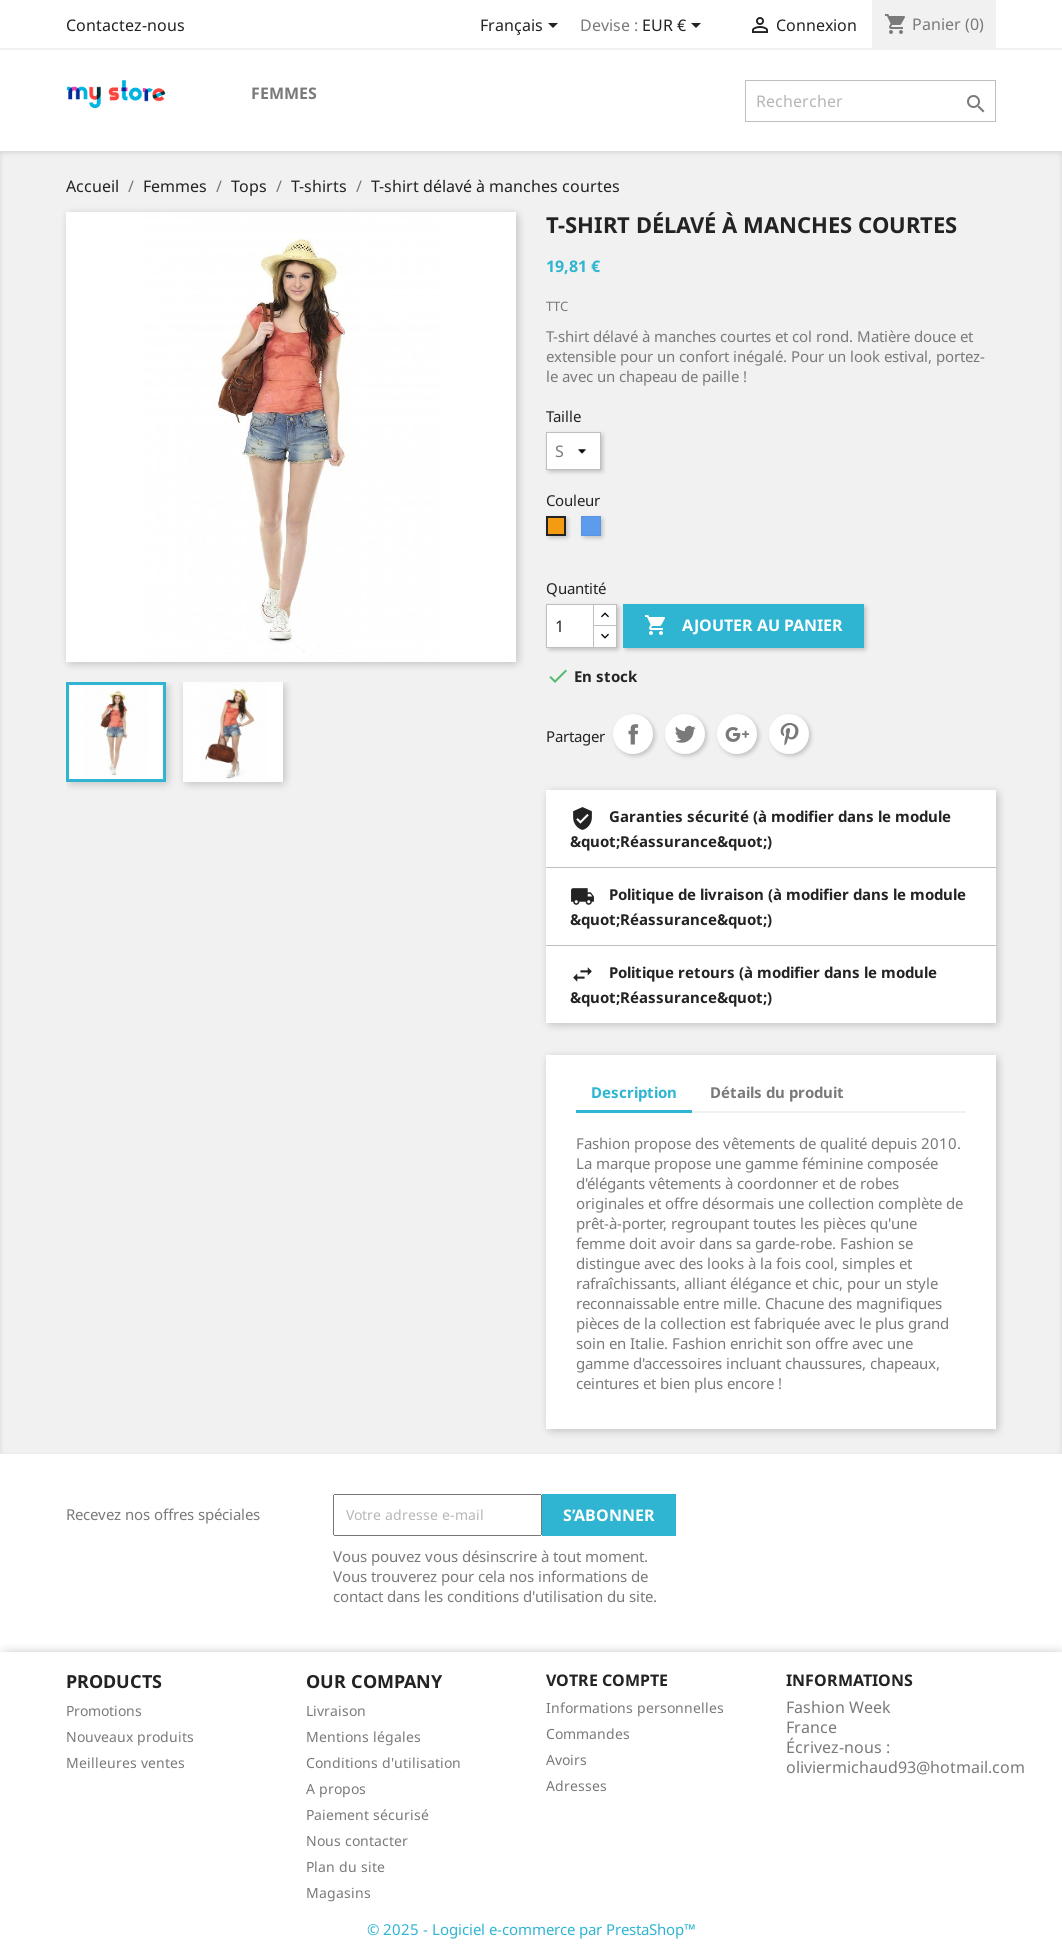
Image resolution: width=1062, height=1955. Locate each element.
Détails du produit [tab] (777, 1092)
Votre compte (607, 1680)
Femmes (284, 93)
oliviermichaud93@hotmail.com (905, 1767)
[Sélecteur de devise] (675, 27)
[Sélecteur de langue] (522, 27)
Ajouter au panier (743, 626)
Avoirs (566, 1759)
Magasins (338, 1892)
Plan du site (345, 1866)
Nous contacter (357, 1840)
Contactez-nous (125, 25)
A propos (336, 1788)
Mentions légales (363, 1736)
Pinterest (789, 734)
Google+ (737, 734)
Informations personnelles (635, 1707)
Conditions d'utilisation (383, 1762)
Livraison (336, 1710)
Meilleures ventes (125, 1762)
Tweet (685, 734)
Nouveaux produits (130, 1736)
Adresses (576, 1785)
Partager (633, 734)
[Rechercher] (870, 101)
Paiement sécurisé (367, 1814)
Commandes (588, 1733)
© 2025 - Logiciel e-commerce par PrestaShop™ (531, 1929)
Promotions (104, 1710)
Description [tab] (634, 1092)
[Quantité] (570, 626)
